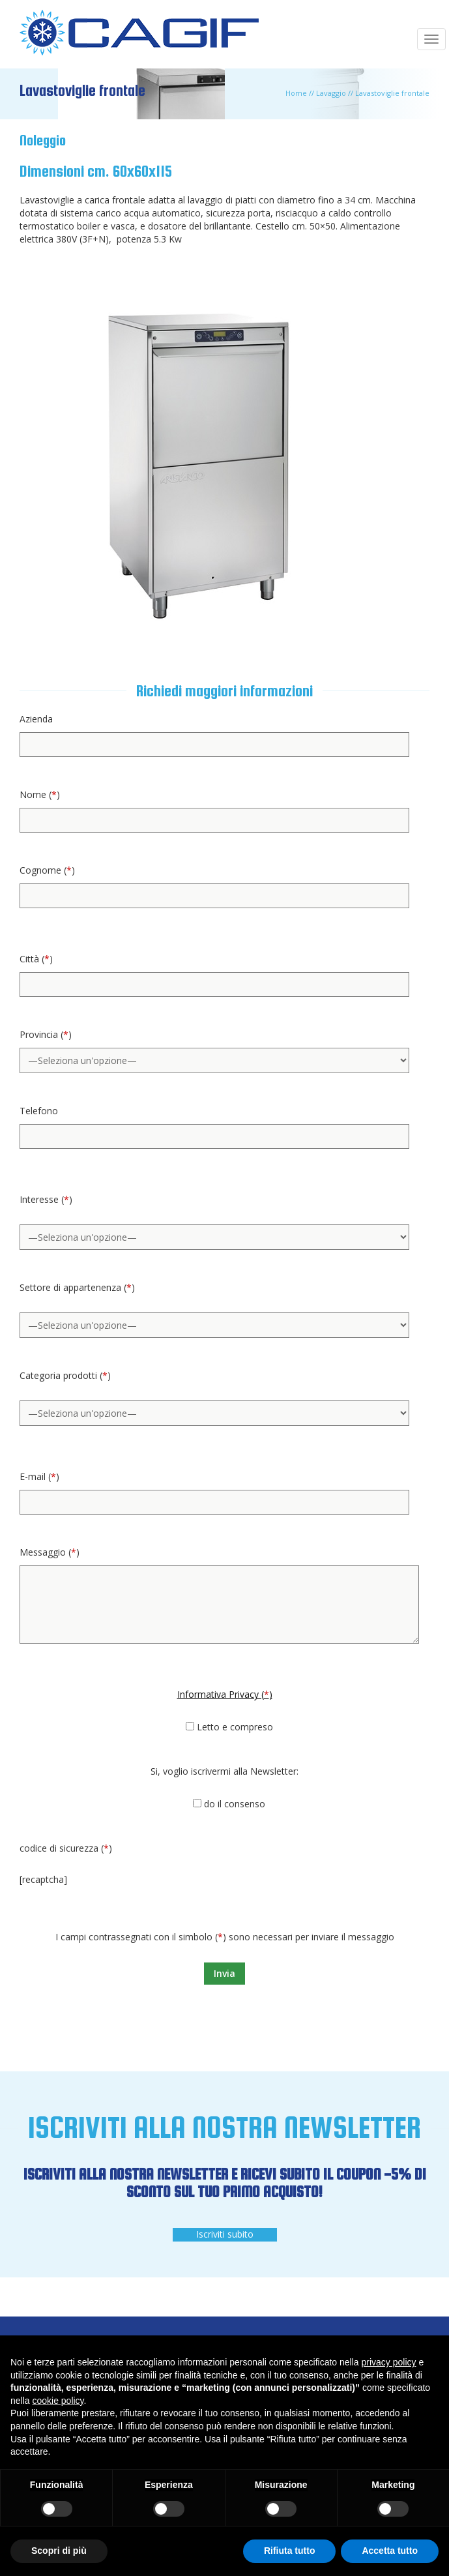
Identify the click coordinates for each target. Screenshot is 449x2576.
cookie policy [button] (57, 2400)
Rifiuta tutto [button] (289, 2550)
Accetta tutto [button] (390, 2550)
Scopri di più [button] (59, 2550)
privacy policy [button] (389, 2362)
